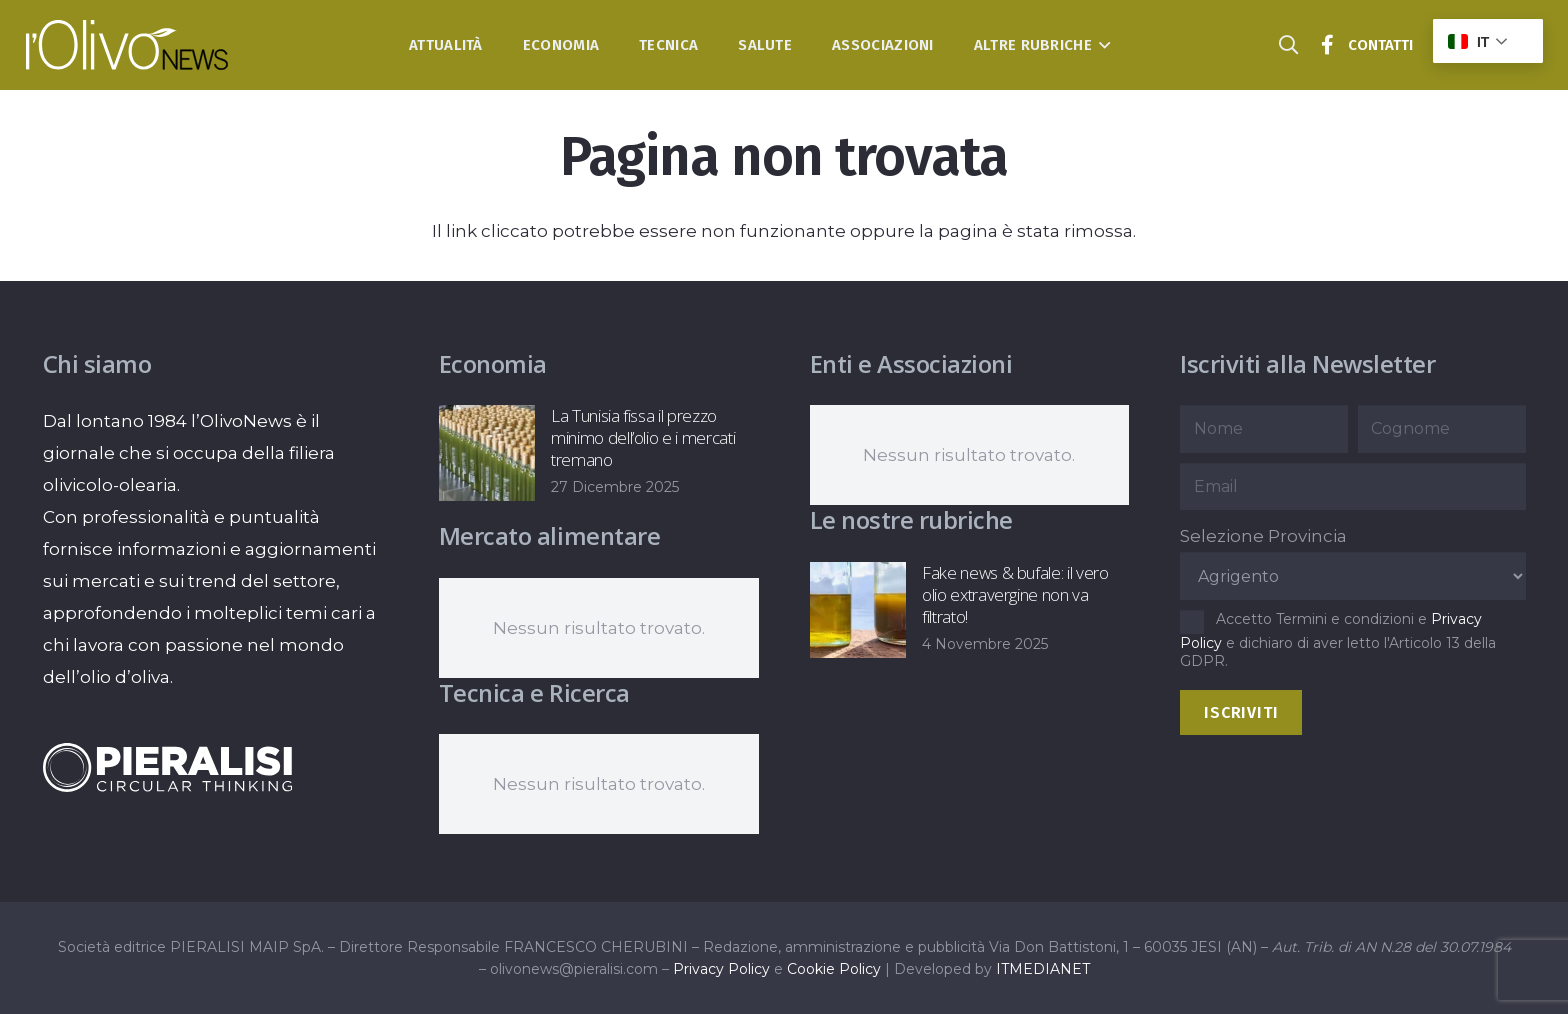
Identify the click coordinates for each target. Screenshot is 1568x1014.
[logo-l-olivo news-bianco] (127, 45)
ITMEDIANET (1043, 969)
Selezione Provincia (1263, 536)
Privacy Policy (721, 969)
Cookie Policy (834, 969)
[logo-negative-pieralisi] (168, 767)
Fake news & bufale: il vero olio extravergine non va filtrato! (1014, 594)
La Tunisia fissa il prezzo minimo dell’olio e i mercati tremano (643, 437)
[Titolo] (1328, 45)
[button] (1101, 45)
